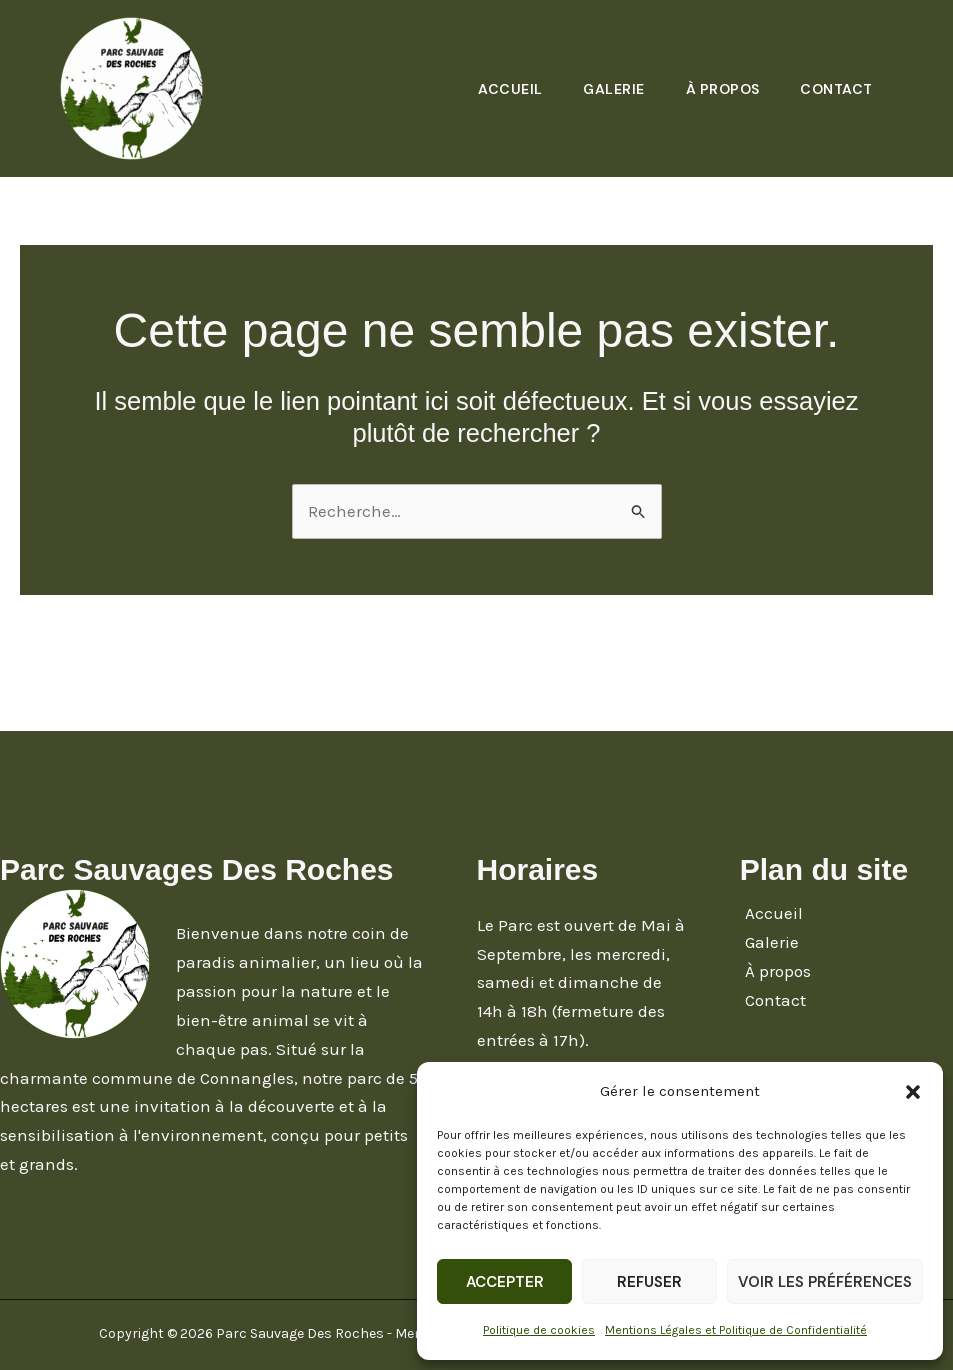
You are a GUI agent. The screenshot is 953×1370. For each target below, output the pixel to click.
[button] (913, 1092)
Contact (835, 89)
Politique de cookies (539, 1330)
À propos (718, 89)
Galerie (606, 89)
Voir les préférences (825, 1282)
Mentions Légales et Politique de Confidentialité (736, 1330)
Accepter (505, 1282)
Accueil (499, 89)
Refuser (649, 1282)
